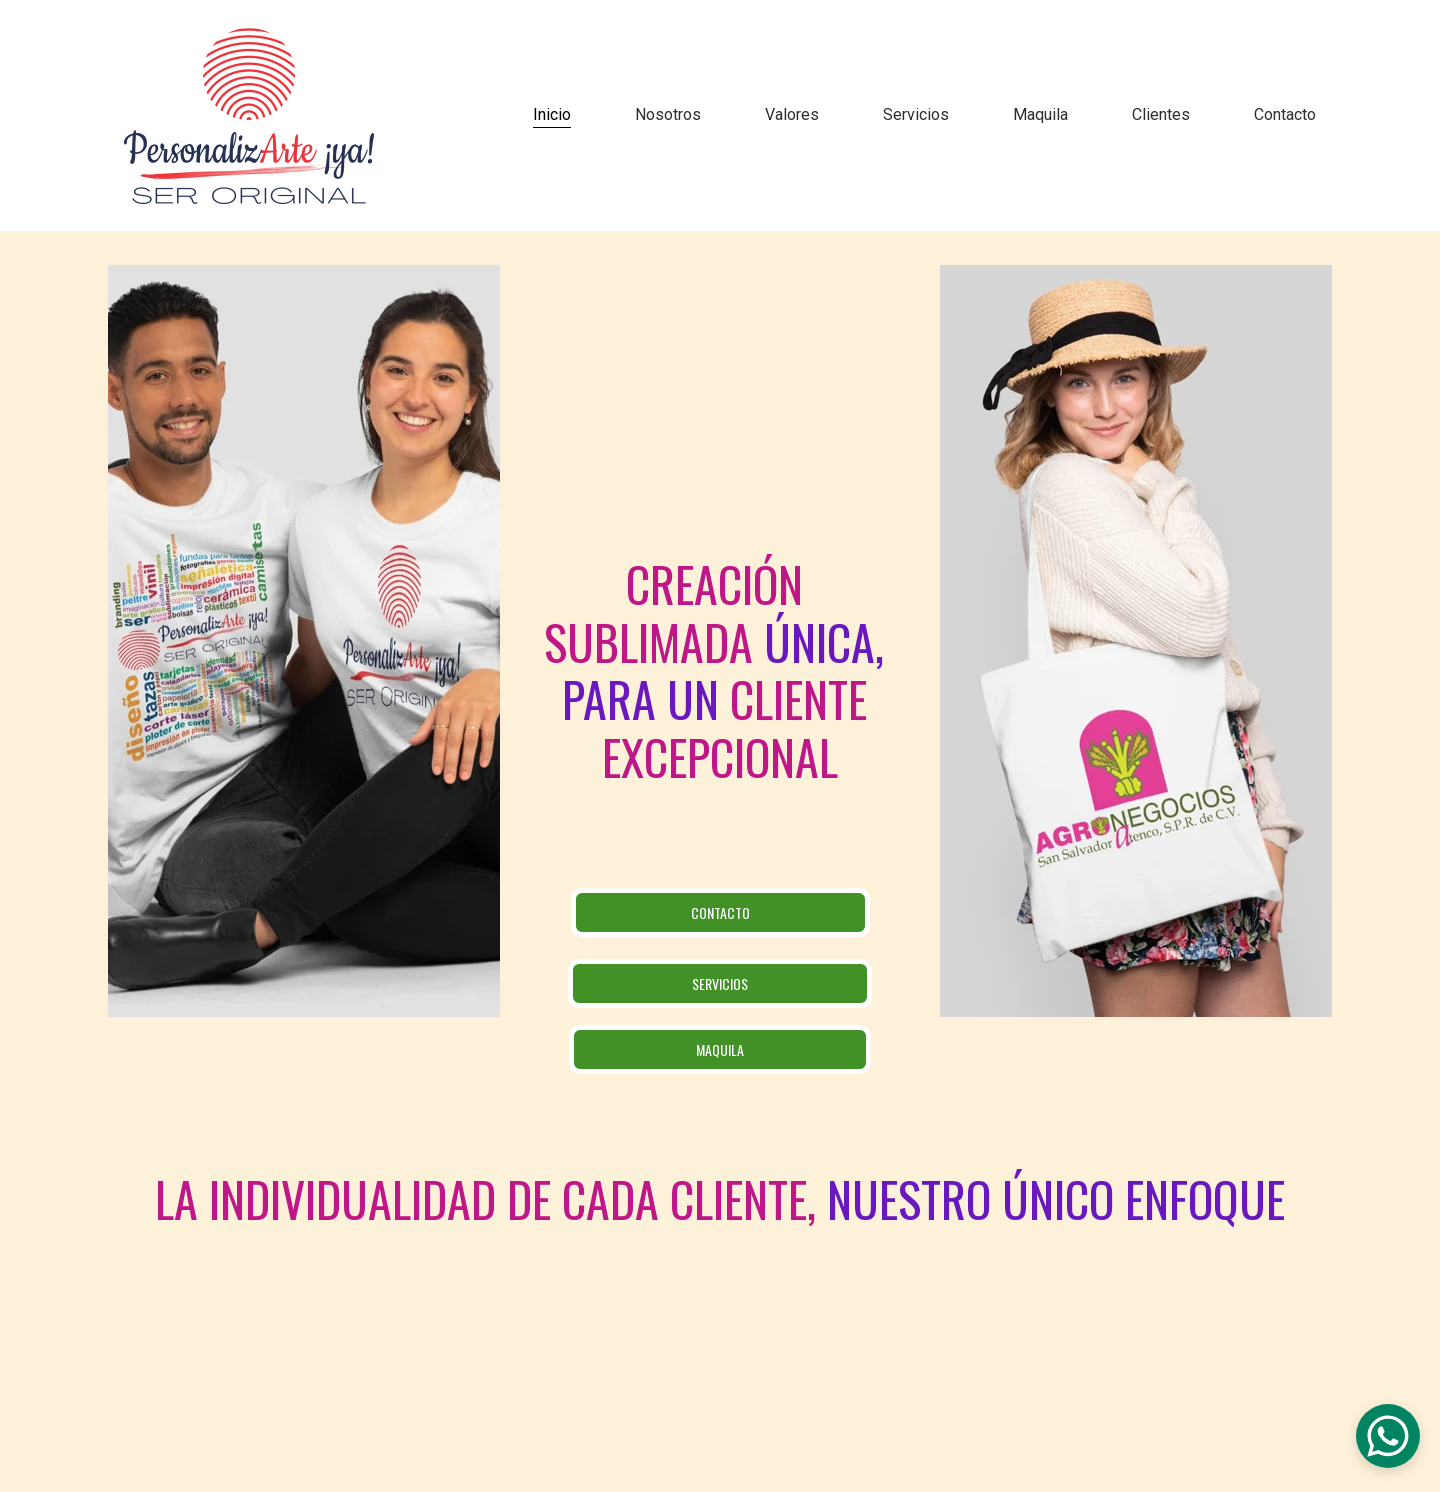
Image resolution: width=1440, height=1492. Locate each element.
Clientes (1161, 114)
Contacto (1285, 114)
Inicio (552, 114)
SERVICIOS (720, 983)
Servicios (916, 114)
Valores (792, 114)
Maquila (1040, 114)
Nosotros (668, 114)
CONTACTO (720, 912)
